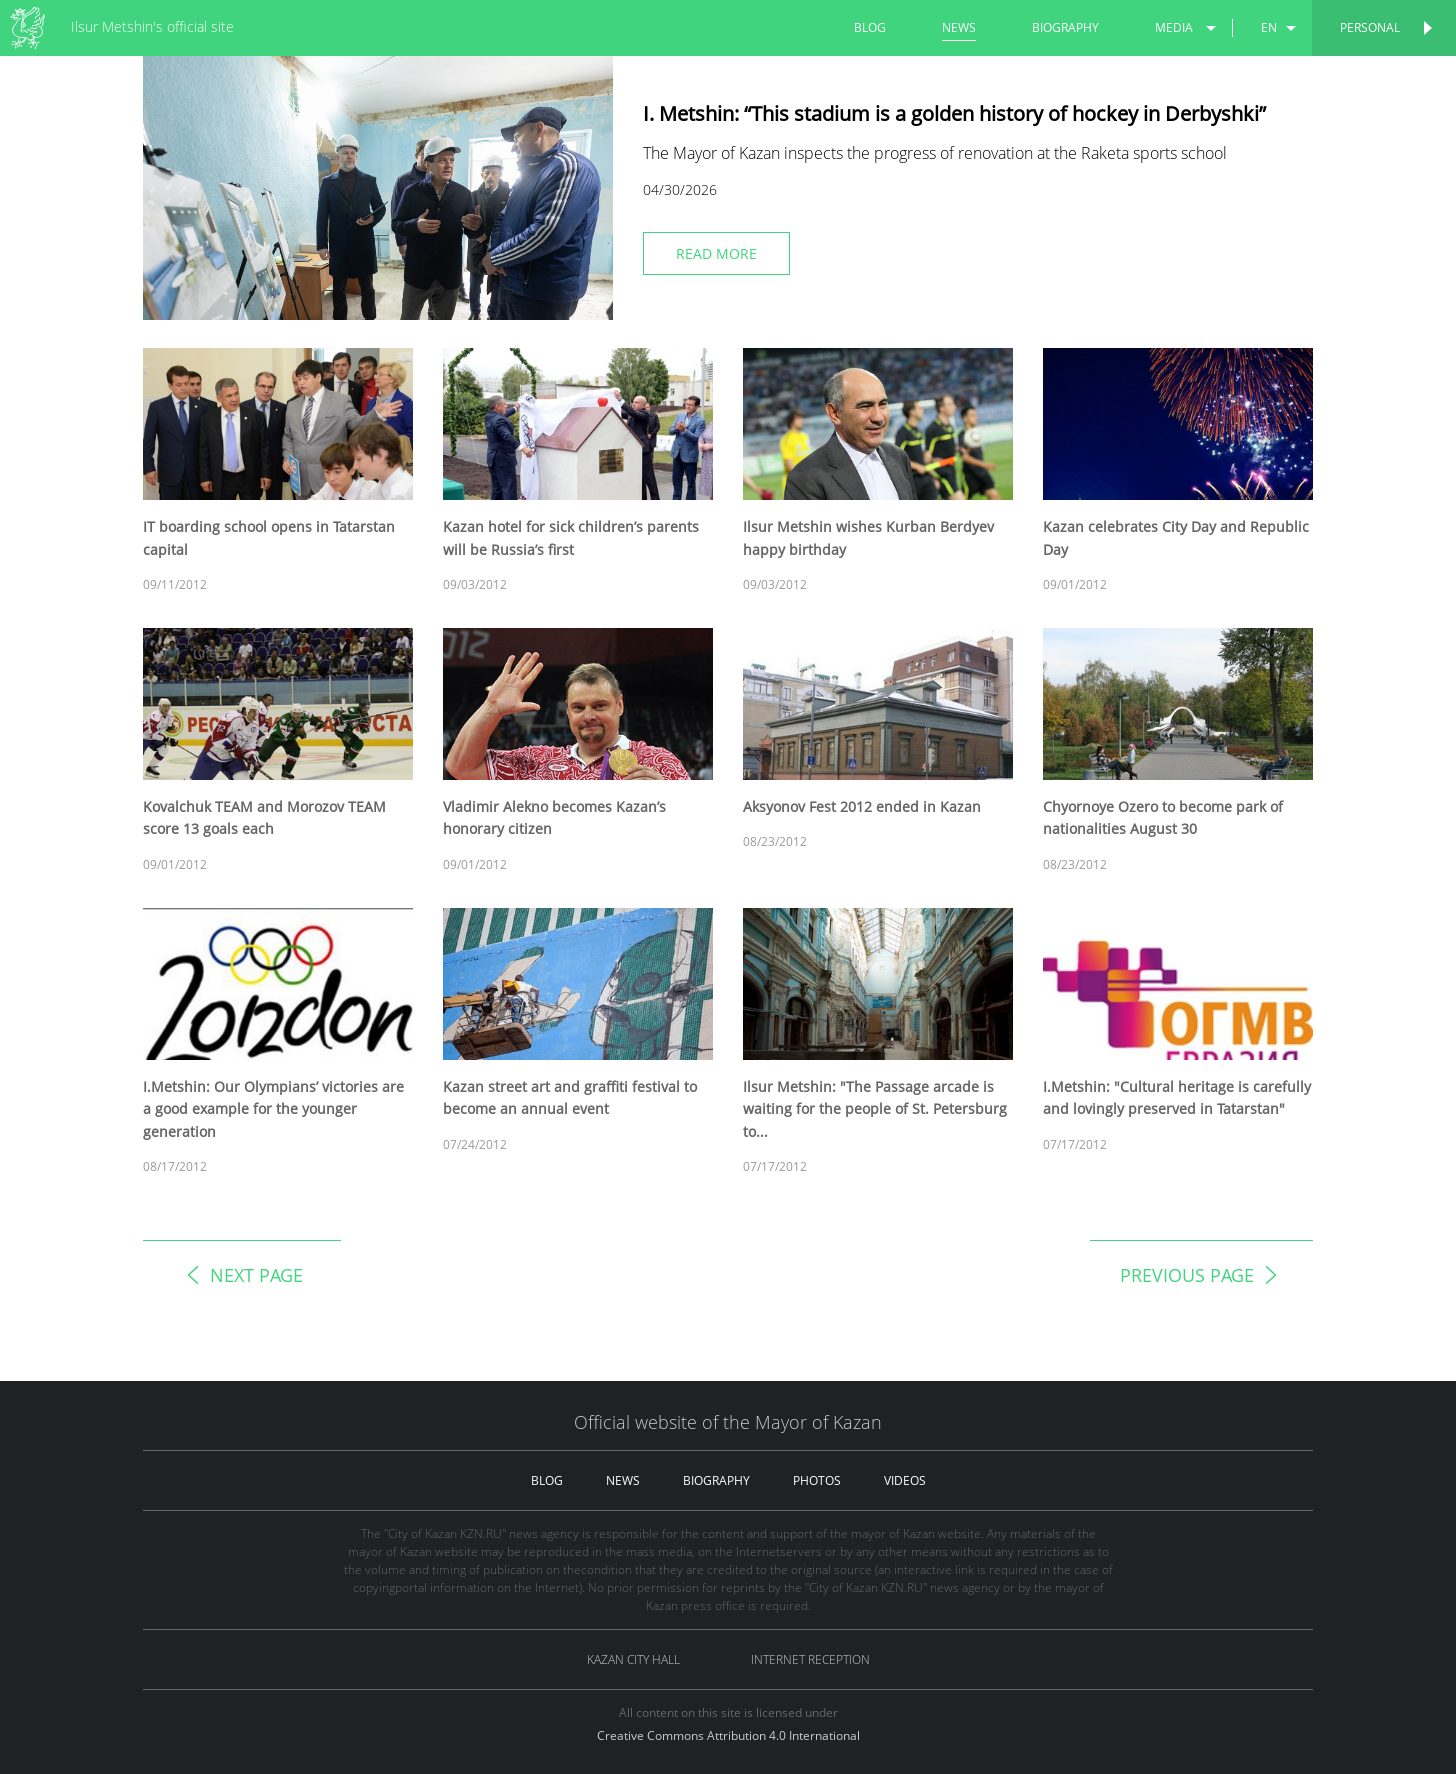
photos (817, 1480)
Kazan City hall (633, 1659)
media (1174, 27)
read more (716, 253)
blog (870, 27)
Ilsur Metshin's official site (152, 26)
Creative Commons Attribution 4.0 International (728, 1735)
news (959, 27)
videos (905, 1480)
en (1269, 27)
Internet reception (810, 1659)
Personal (1370, 27)
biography (1065, 27)
